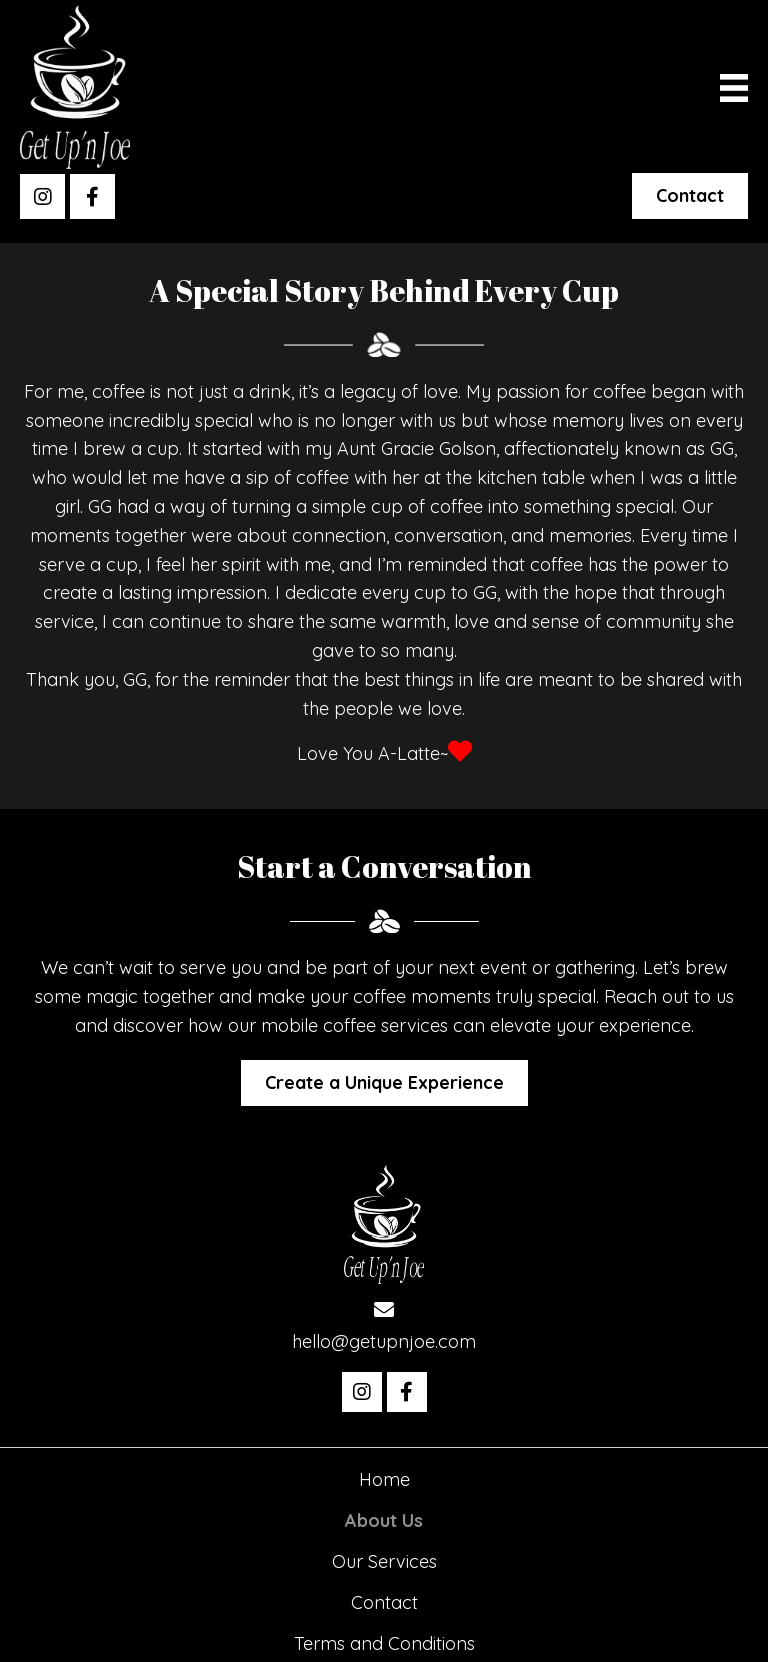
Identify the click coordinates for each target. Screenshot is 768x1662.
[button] (42, 196)
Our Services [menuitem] (384, 1561)
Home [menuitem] (384, 1479)
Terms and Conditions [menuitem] (384, 1643)
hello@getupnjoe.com (384, 1341)
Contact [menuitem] (384, 1602)
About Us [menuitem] (384, 1520)
